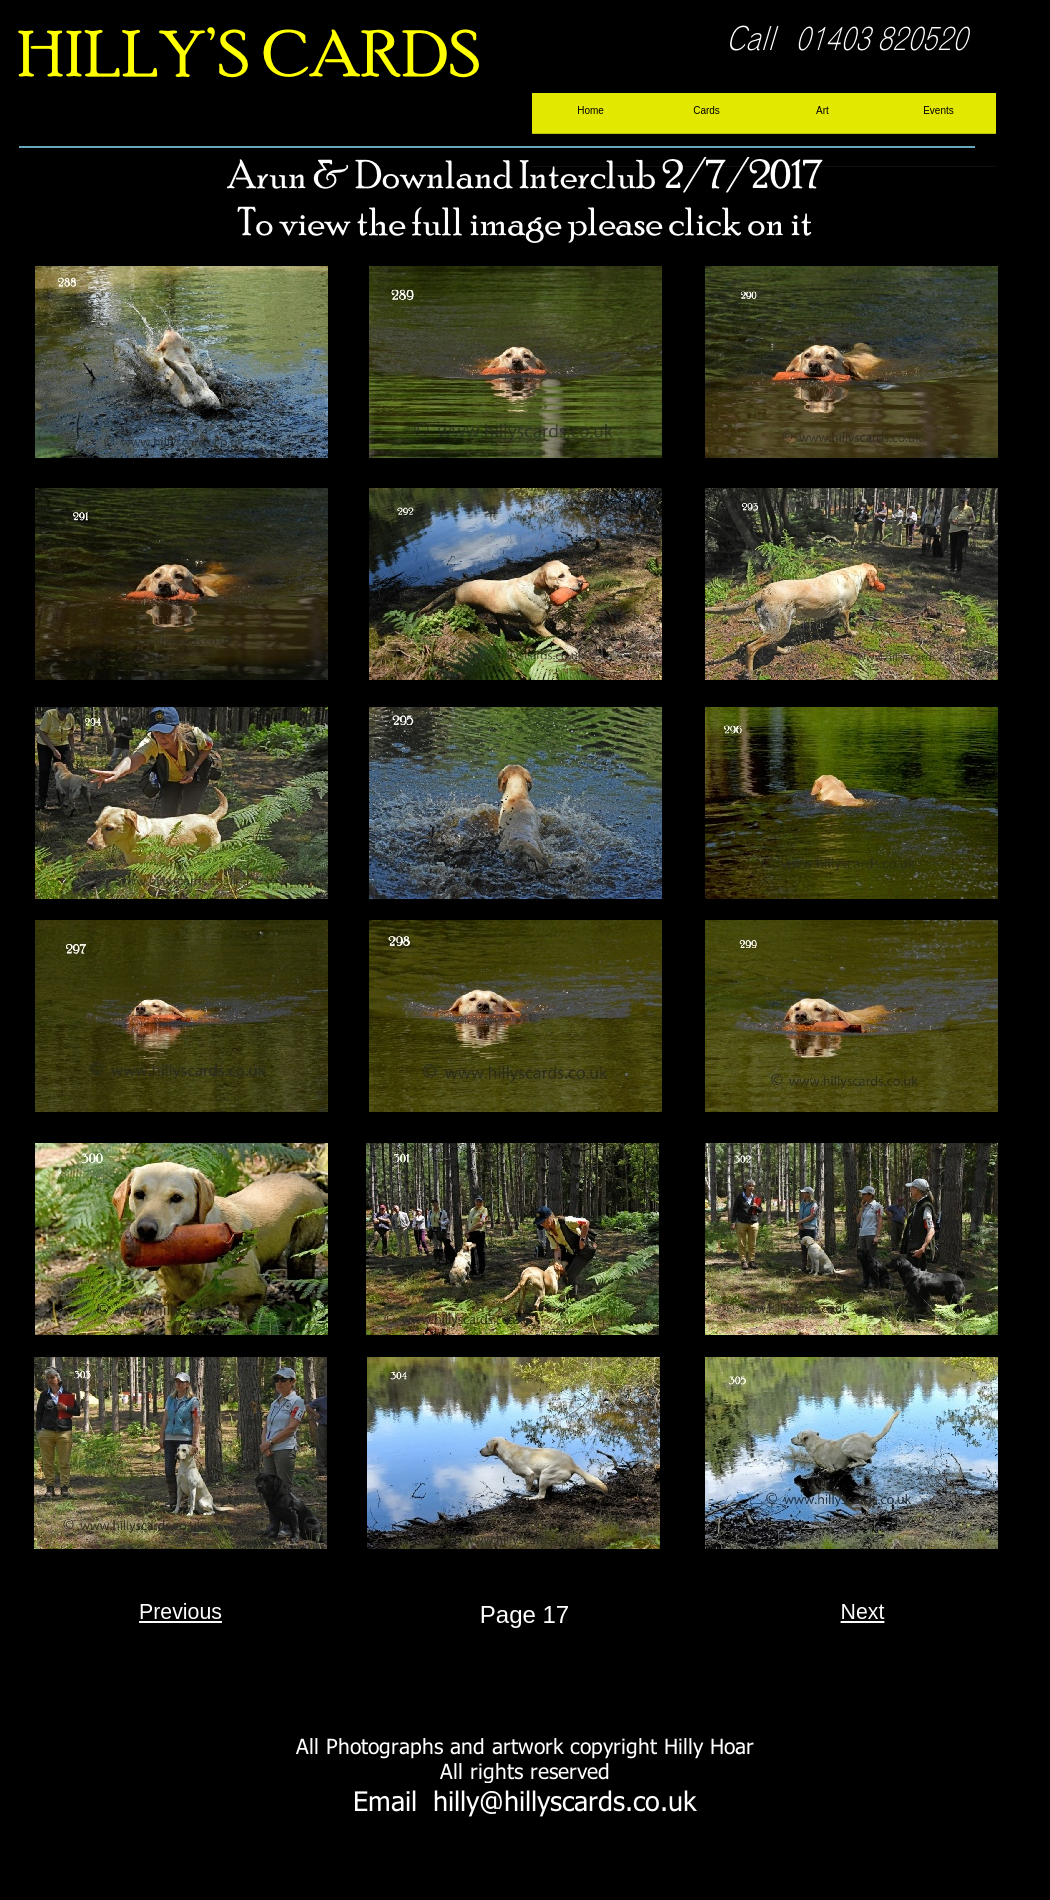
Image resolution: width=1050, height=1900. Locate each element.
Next (863, 1612)
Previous (180, 1612)
